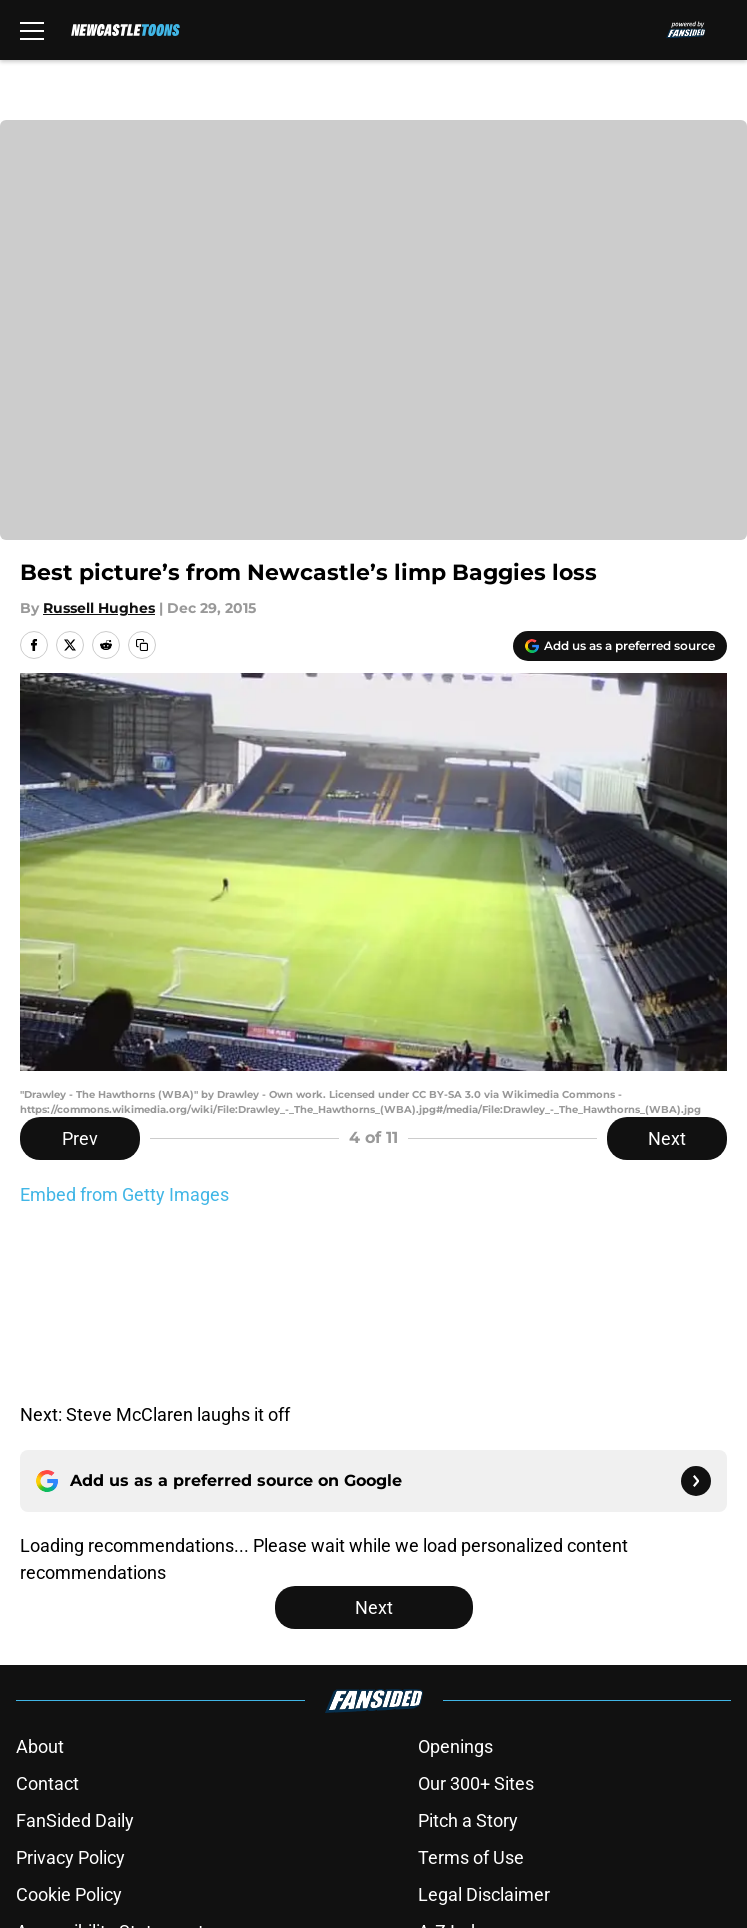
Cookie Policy (69, 1724)
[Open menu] (32, 30)
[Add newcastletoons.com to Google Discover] (620, 646)
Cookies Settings (83, 1798)
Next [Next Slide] (667, 1138)
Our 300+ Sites (476, 1613)
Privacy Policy (70, 1687)
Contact (47, 1613)
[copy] (142, 645)
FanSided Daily (75, 1650)
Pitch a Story (468, 1650)
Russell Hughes (99, 608)
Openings (455, 1576)
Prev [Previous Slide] (80, 1138)
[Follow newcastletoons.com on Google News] (696, 1311)
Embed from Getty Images (124, 1194)
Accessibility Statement (110, 1761)
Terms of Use (471, 1687)
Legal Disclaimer (484, 1724)
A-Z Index (456, 1761)
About (40, 1576)
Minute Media (116, 1850)
